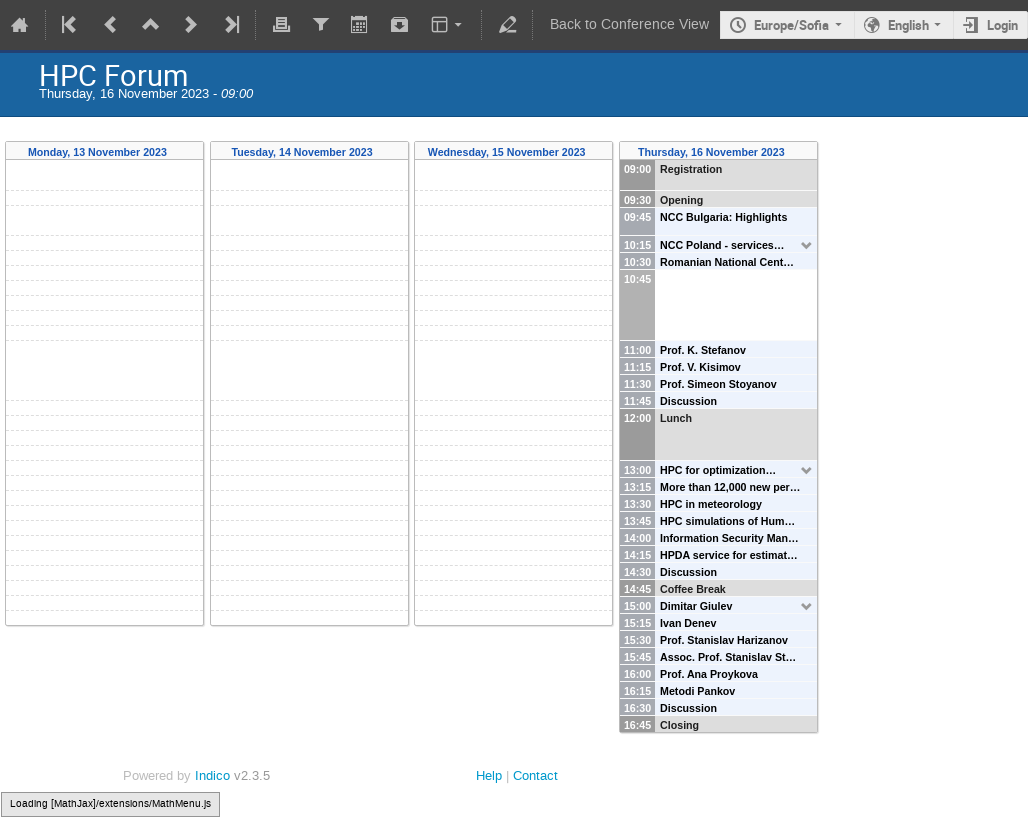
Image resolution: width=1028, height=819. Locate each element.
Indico (212, 775)
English (908, 25)
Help (489, 775)
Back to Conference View (629, 24)
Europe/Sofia (791, 25)
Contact (535, 775)
